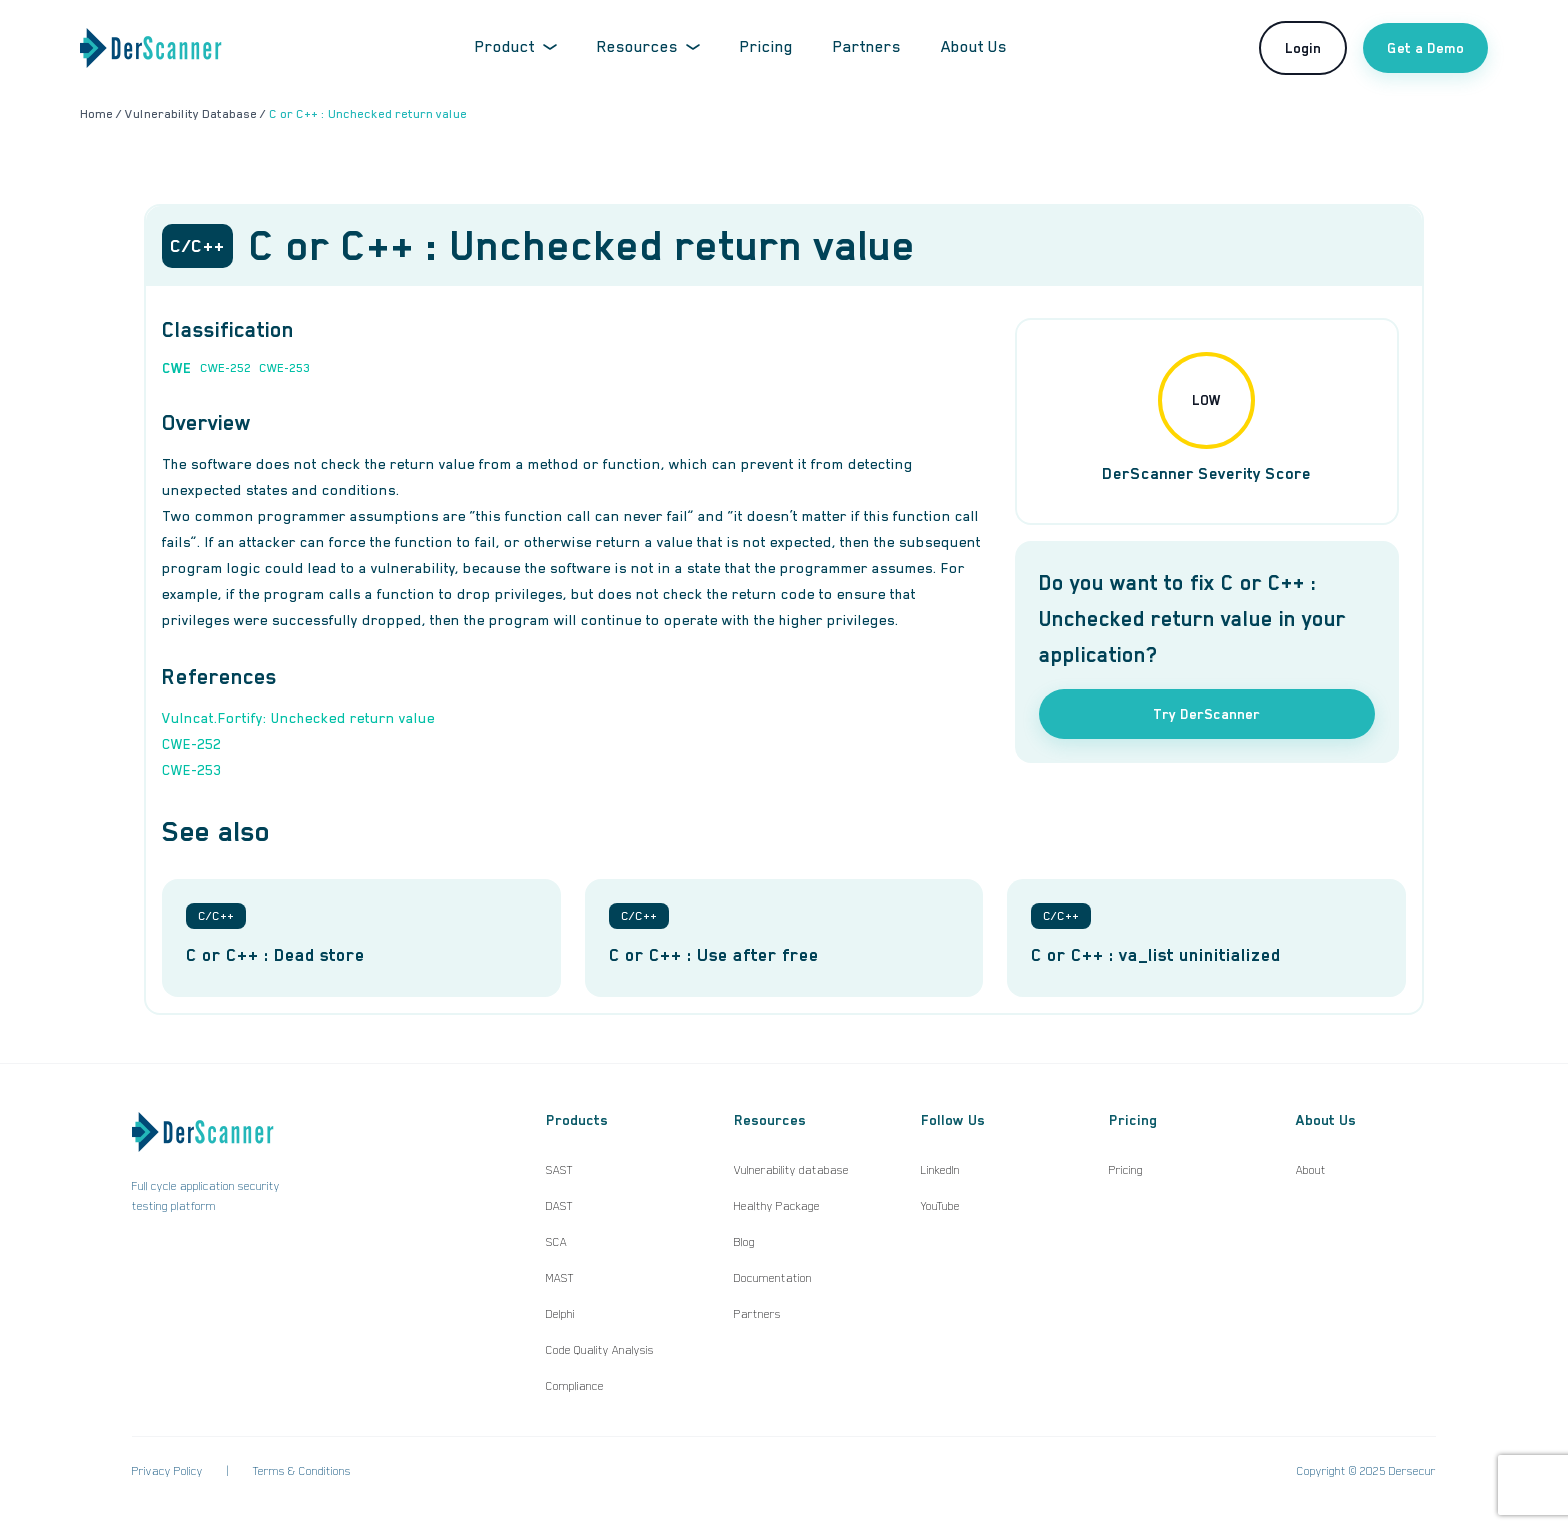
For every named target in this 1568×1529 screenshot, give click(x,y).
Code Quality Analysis (600, 1350)
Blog (744, 1242)
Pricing (766, 47)
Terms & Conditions (302, 1471)
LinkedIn (940, 1170)
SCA (556, 1242)
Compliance (575, 1386)
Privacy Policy (167, 1471)
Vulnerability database (791, 1170)
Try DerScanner (1206, 714)
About (1311, 1170)
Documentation (773, 1278)
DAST (559, 1206)
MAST (560, 1278)
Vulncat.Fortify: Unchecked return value (298, 718)
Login (1303, 48)
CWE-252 (225, 368)
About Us (974, 47)
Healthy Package (777, 1206)
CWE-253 (284, 368)
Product (516, 47)
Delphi (560, 1314)
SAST (559, 1170)
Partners (867, 47)
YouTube (940, 1206)
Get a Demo (1425, 48)
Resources (648, 47)
